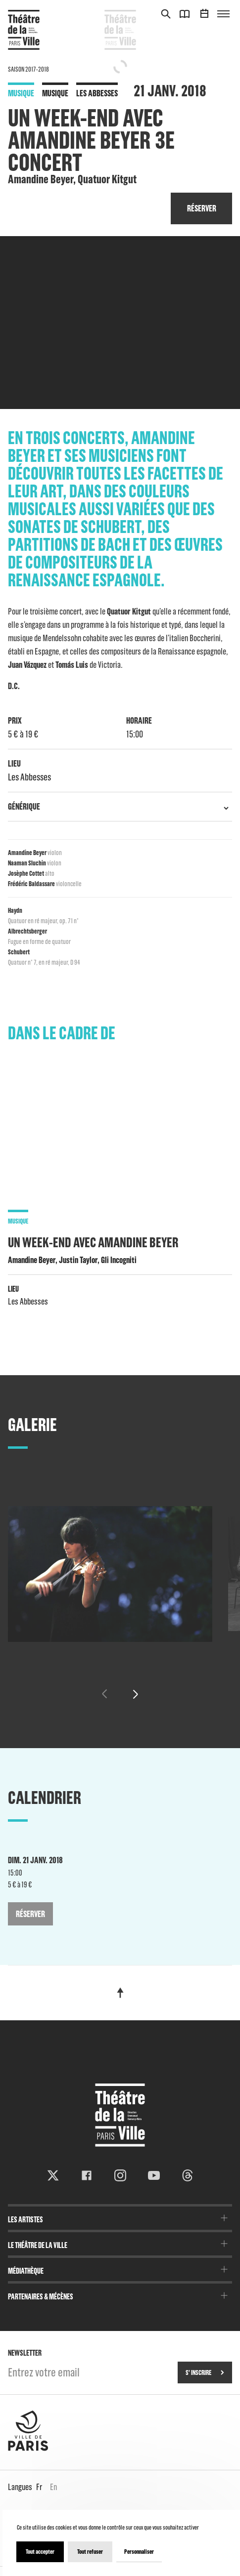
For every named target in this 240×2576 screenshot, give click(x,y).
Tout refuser (90, 2551)
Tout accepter (40, 2551)
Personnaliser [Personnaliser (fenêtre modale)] (139, 2551)
